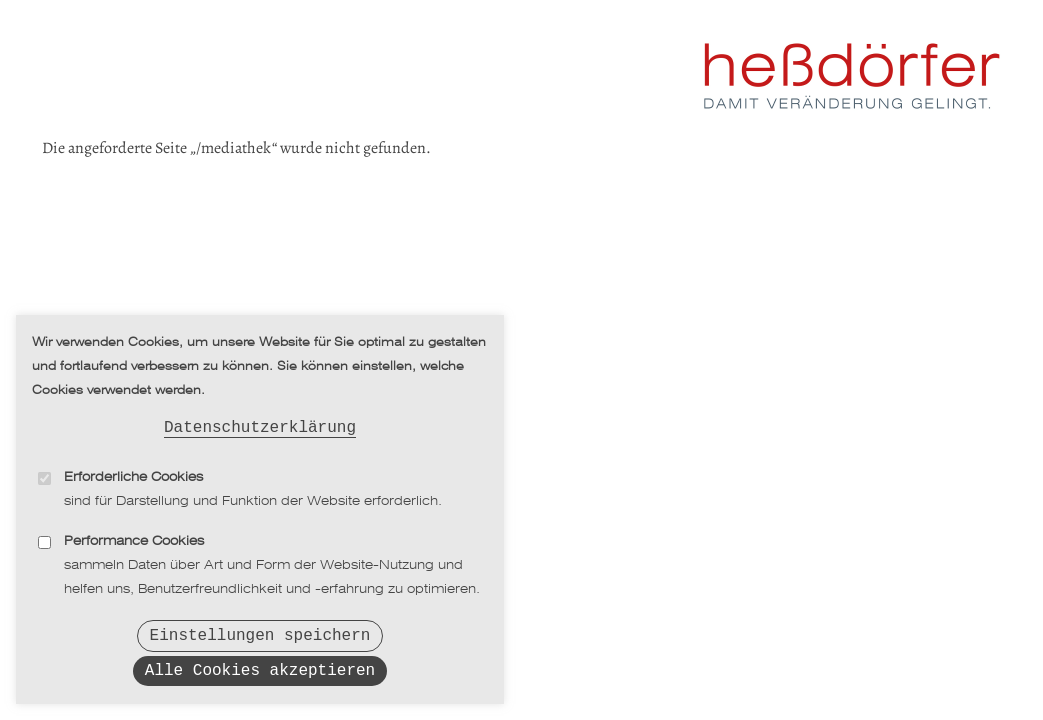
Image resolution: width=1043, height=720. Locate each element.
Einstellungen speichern (260, 631)
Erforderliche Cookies (133, 470)
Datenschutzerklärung (260, 419)
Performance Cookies (134, 534)
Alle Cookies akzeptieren (260, 670)
